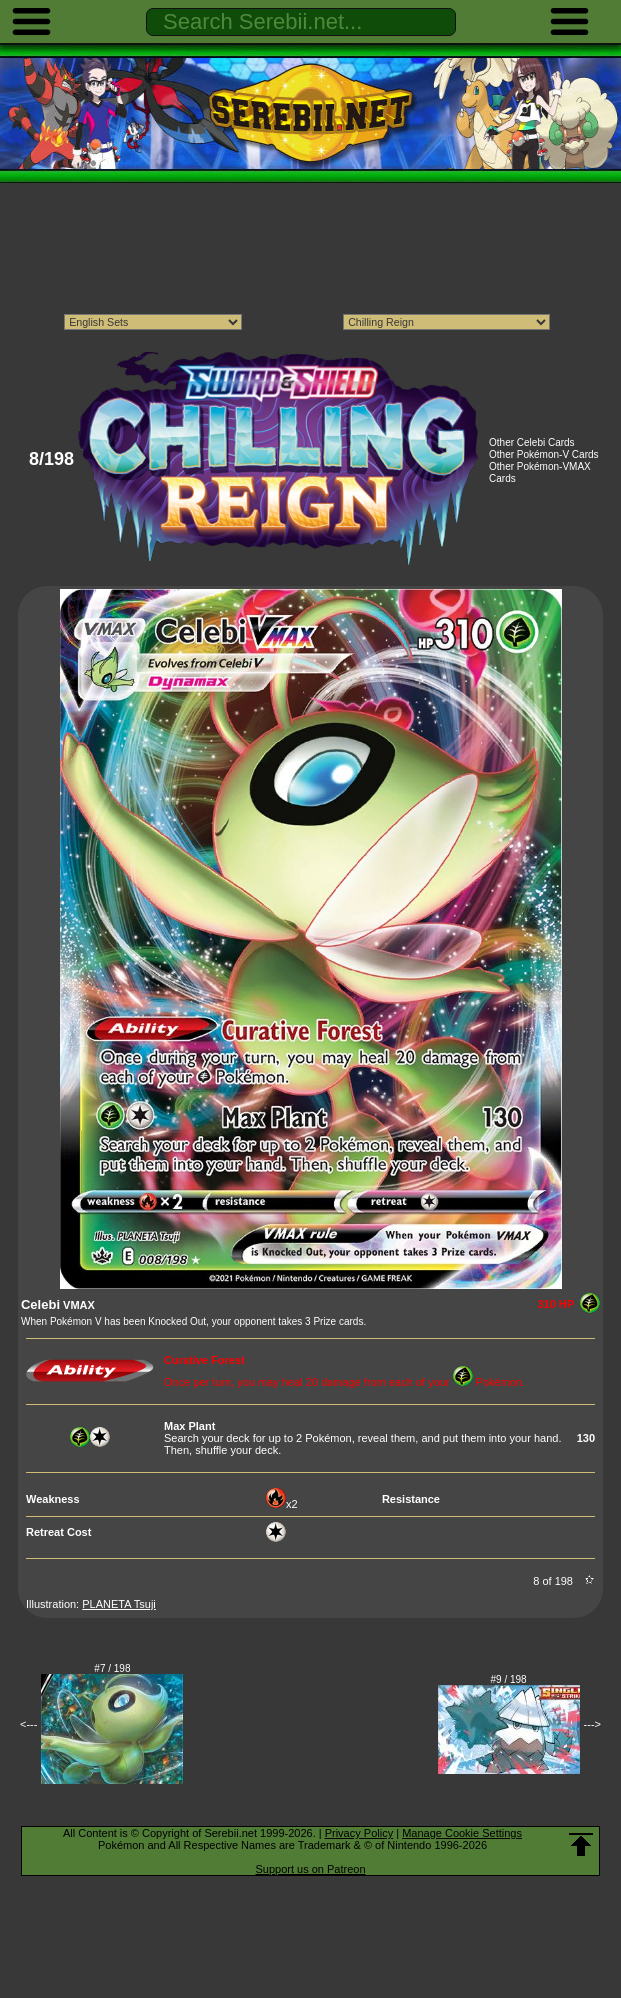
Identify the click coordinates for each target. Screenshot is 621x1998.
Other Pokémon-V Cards (544, 454)
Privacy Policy (359, 1833)
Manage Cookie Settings (462, 1833)
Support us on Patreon (310, 1869)
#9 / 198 (509, 1679)
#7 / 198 (112, 1668)
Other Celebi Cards (532, 442)
